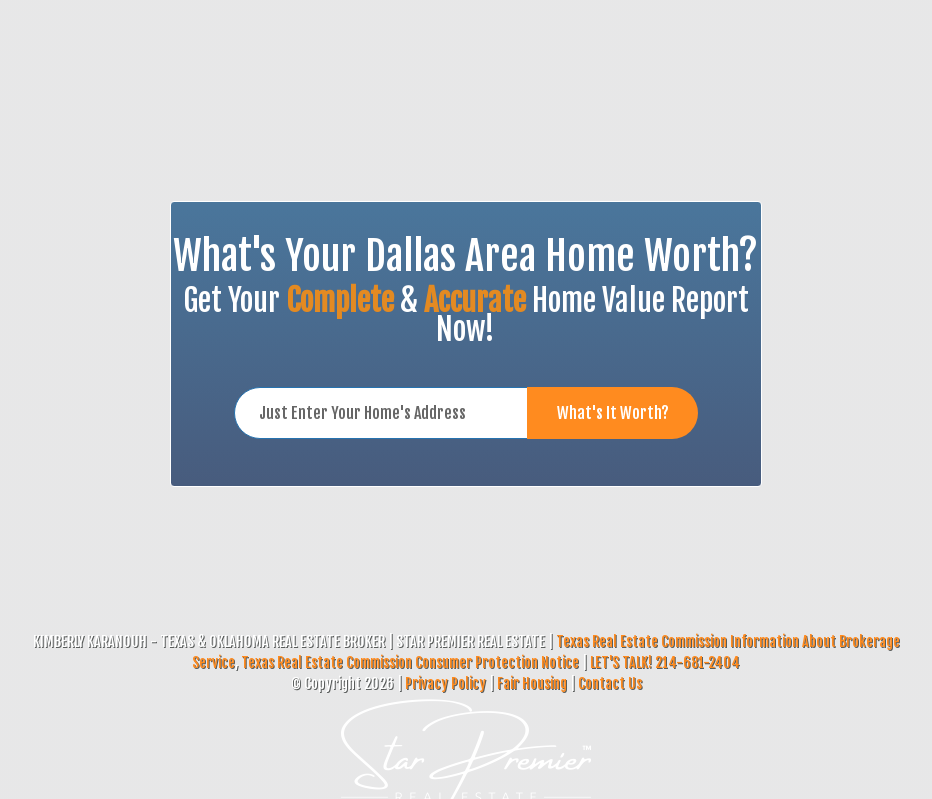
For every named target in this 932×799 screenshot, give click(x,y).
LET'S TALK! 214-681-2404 (665, 662)
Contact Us (610, 683)
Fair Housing (532, 683)
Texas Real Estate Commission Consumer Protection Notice (410, 662)
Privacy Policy (445, 683)
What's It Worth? (613, 413)
